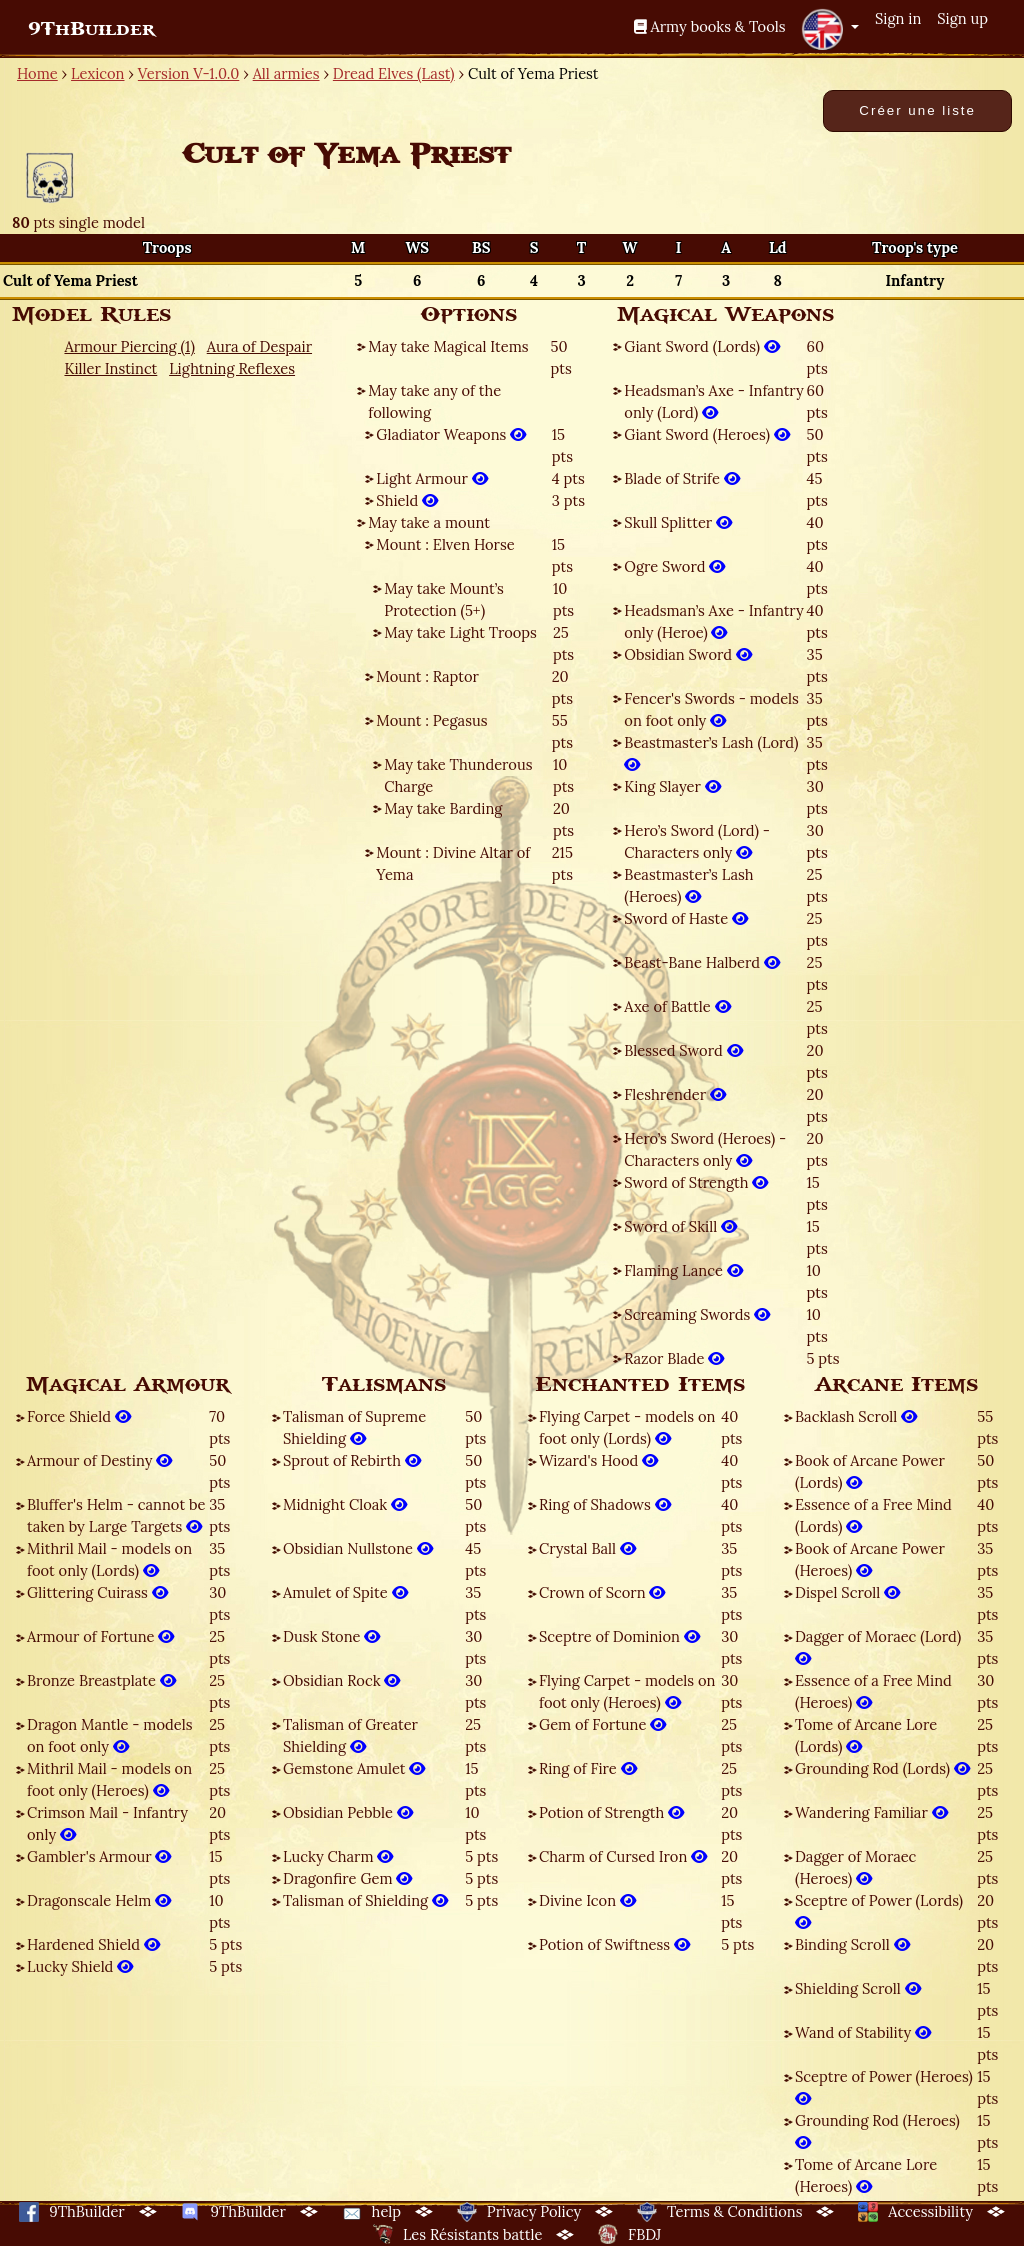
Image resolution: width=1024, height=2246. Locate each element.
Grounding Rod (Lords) (882, 1768)
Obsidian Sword (688, 654)
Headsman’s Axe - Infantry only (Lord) (713, 401)
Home (37, 73)
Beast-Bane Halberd (702, 962)
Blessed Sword (683, 1050)
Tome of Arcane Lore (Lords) (866, 1735)
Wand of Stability (863, 2032)
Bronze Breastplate (101, 1680)
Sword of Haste (686, 918)
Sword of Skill (680, 1226)
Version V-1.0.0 (189, 73)
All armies (286, 73)
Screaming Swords (697, 1314)
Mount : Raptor (427, 676)
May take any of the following (434, 401)
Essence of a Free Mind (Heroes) (873, 1691)
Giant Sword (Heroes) (706, 434)
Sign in (898, 18)
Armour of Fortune (100, 1636)
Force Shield (79, 1416)
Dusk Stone (331, 1636)
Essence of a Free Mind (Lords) (873, 1515)
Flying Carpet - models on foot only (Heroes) (627, 1691)
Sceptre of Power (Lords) (879, 1911)
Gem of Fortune (602, 1724)
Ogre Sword (674, 566)
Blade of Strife (681, 478)
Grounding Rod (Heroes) (877, 2131)
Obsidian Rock (341, 1680)
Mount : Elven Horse (445, 544)
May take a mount (429, 522)
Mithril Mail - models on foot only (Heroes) (109, 1779)
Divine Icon (587, 1900)
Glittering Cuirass (97, 1592)
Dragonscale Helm (99, 1900)
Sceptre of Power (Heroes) (884, 2087)
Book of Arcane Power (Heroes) (870, 1559)
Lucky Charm (338, 1856)
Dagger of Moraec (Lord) (878, 1647)
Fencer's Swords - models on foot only (711, 709)
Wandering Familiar (871, 1812)
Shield (407, 500)
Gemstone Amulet (354, 1768)
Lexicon (97, 73)
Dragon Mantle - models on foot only (110, 1735)
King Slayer (672, 786)
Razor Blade (674, 1358)
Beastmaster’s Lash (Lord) (711, 753)
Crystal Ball (587, 1548)
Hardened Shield (93, 1944)
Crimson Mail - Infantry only (107, 1823)
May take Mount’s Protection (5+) (443, 599)
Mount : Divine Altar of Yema (453, 863)
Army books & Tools (710, 26)
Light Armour (431, 478)
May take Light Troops (460, 632)
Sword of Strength (696, 1182)
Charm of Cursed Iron (623, 1856)
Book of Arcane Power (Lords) (870, 1471)
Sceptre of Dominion (619, 1636)
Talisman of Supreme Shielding (354, 1427)
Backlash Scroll (856, 1416)
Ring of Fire (588, 1768)
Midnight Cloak (345, 1504)
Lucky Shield (80, 1966)
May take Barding (443, 808)
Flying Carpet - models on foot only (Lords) (627, 1427)
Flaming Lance (683, 1270)
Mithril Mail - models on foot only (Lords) (109, 1559)
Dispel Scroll (847, 1592)
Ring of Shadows (605, 1504)
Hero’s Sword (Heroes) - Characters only (705, 1149)
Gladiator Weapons (451, 434)
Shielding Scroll (858, 1988)
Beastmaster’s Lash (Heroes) (688, 885)
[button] (830, 29)
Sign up (962, 18)
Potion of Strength (611, 1812)
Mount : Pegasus (431, 720)
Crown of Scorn (602, 1592)
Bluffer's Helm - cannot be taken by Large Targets (116, 1515)
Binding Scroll (852, 1944)
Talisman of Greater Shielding (350, 1735)
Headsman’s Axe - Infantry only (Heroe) (713, 621)
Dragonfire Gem (347, 1878)
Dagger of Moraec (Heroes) (855, 1867)
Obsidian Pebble (348, 1812)
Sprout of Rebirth (352, 1460)
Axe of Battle (677, 1006)
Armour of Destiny (99, 1460)
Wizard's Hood (598, 1460)
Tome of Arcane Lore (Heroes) (866, 2175)
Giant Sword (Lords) (702, 346)
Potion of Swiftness (614, 1944)
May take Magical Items (448, 346)
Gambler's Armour (99, 1856)
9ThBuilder (91, 29)
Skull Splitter (678, 522)
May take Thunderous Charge (458, 775)
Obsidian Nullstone (358, 1548)
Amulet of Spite (345, 1592)
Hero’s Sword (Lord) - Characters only (697, 841)
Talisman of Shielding (365, 1900)
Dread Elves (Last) (394, 73)
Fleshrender (675, 1094)
